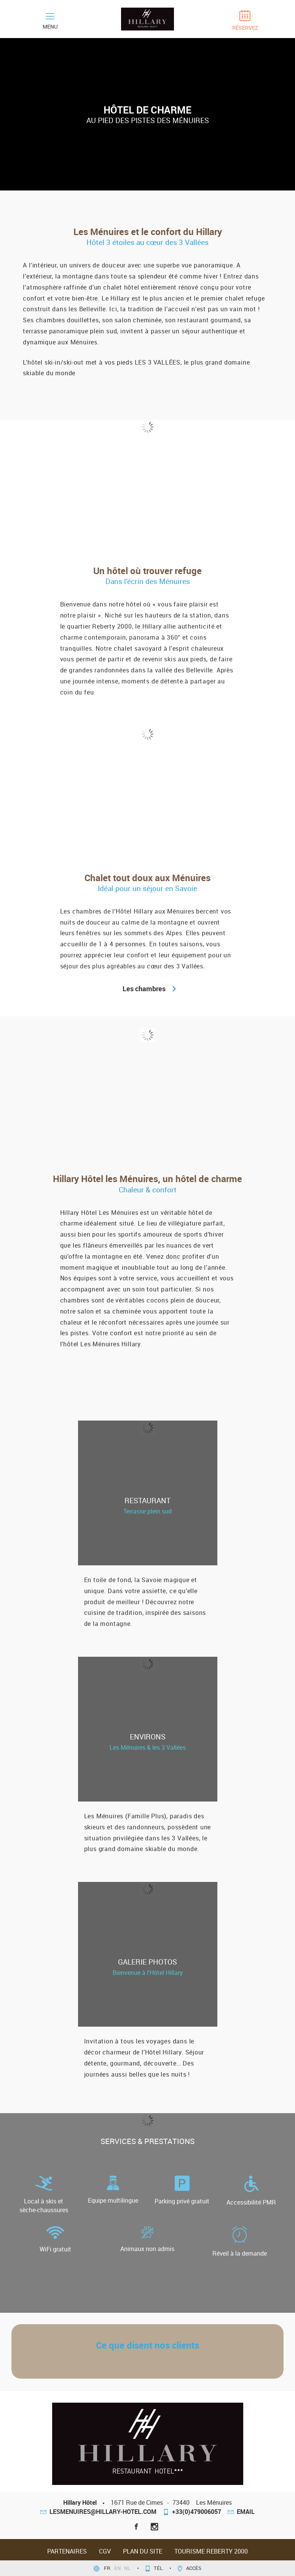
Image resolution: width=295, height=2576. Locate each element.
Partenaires (67, 2551)
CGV (105, 2551)
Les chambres (147, 988)
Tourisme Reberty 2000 (211, 2551)
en (118, 2568)
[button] (27, 2363)
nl (127, 2568)
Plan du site (142, 2551)
